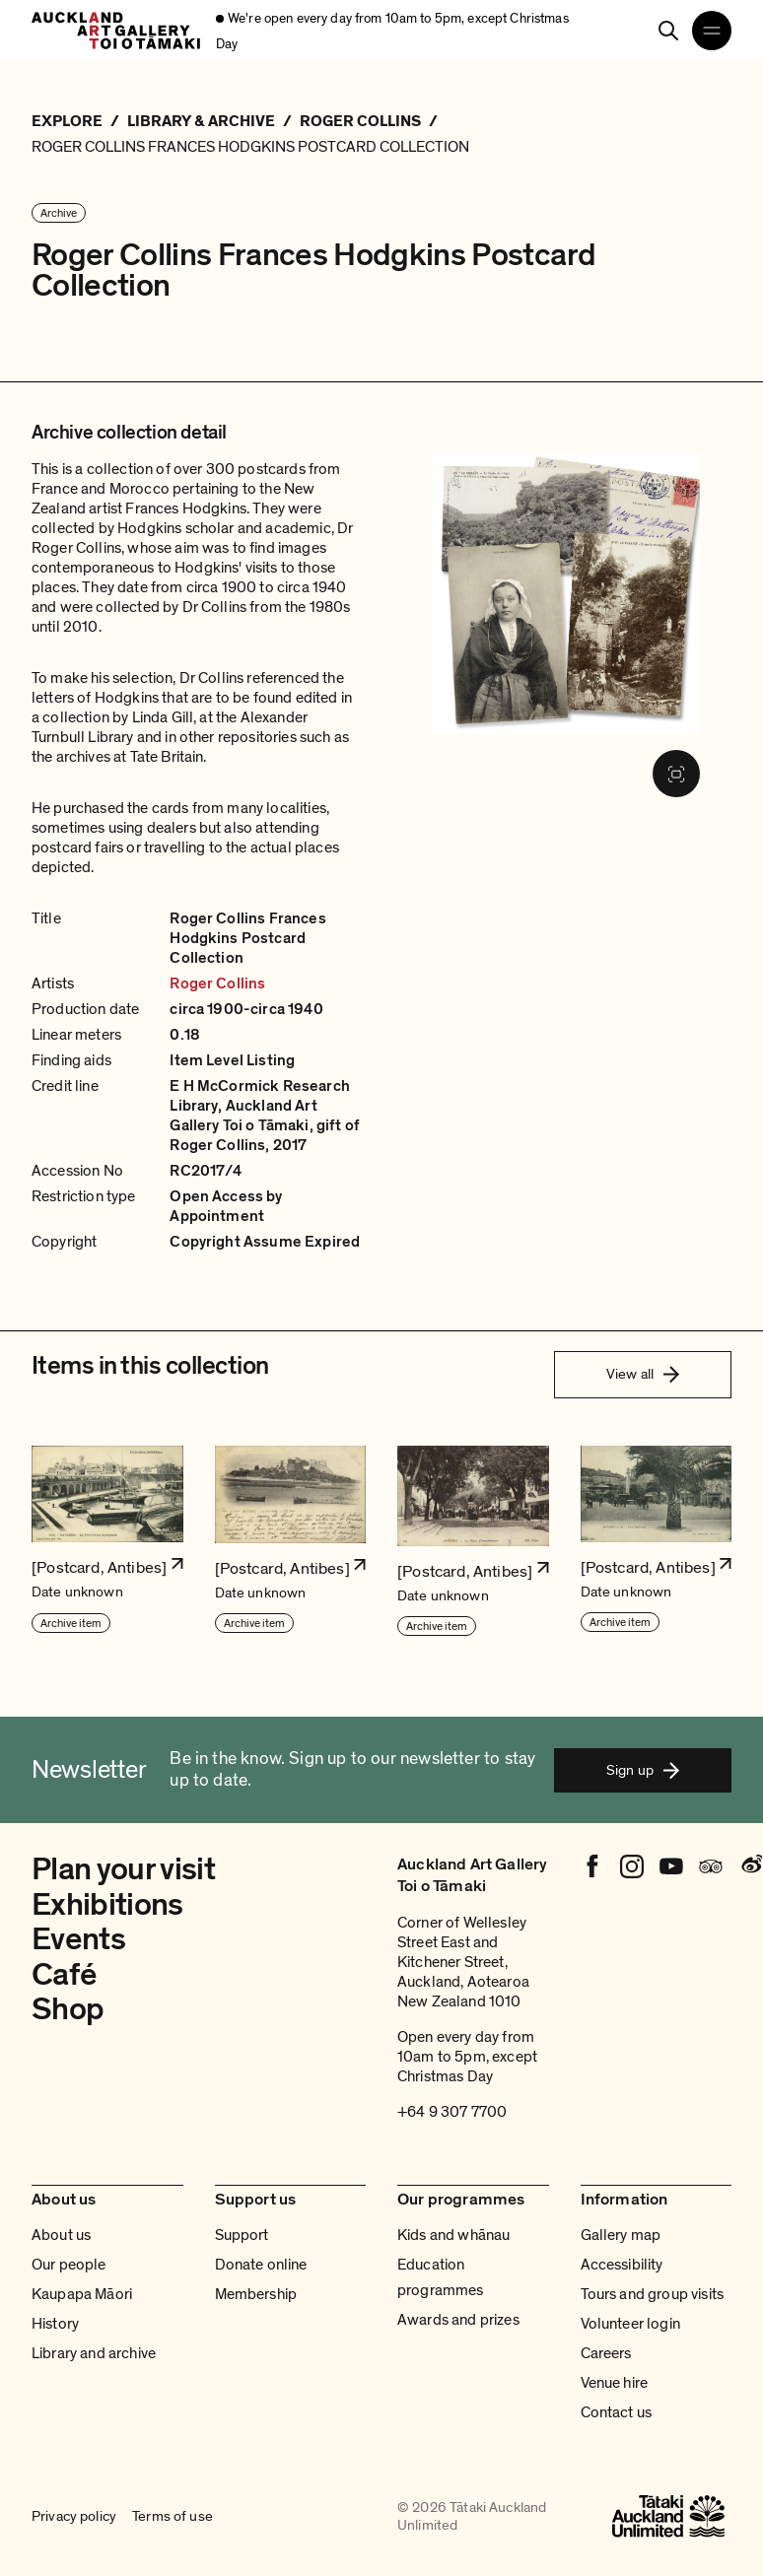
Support (242, 2235)
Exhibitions (107, 1905)
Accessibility (622, 2264)
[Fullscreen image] (676, 773)
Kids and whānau (453, 2235)
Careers (606, 2353)
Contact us (617, 2412)
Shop (68, 2009)
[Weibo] (750, 1866)
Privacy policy (74, 2516)
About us (61, 2235)
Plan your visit (123, 1869)
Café (64, 1975)
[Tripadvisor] (711, 1866)
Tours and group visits (653, 2294)
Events (78, 1939)
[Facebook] (592, 1866)
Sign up (642, 1770)
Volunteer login (630, 2324)
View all (642, 1374)
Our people (69, 2264)
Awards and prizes (458, 2320)
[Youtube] (671, 1866)
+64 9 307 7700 (452, 2112)
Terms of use (172, 2516)
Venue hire (615, 2383)
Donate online (261, 2264)
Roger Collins (217, 983)
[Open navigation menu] (711, 30)
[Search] (668, 30)
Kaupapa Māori (82, 2294)
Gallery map (621, 2235)
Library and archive (94, 2353)
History (55, 2324)
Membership (256, 2294)
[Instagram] (632, 1866)
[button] (107, 1542)
